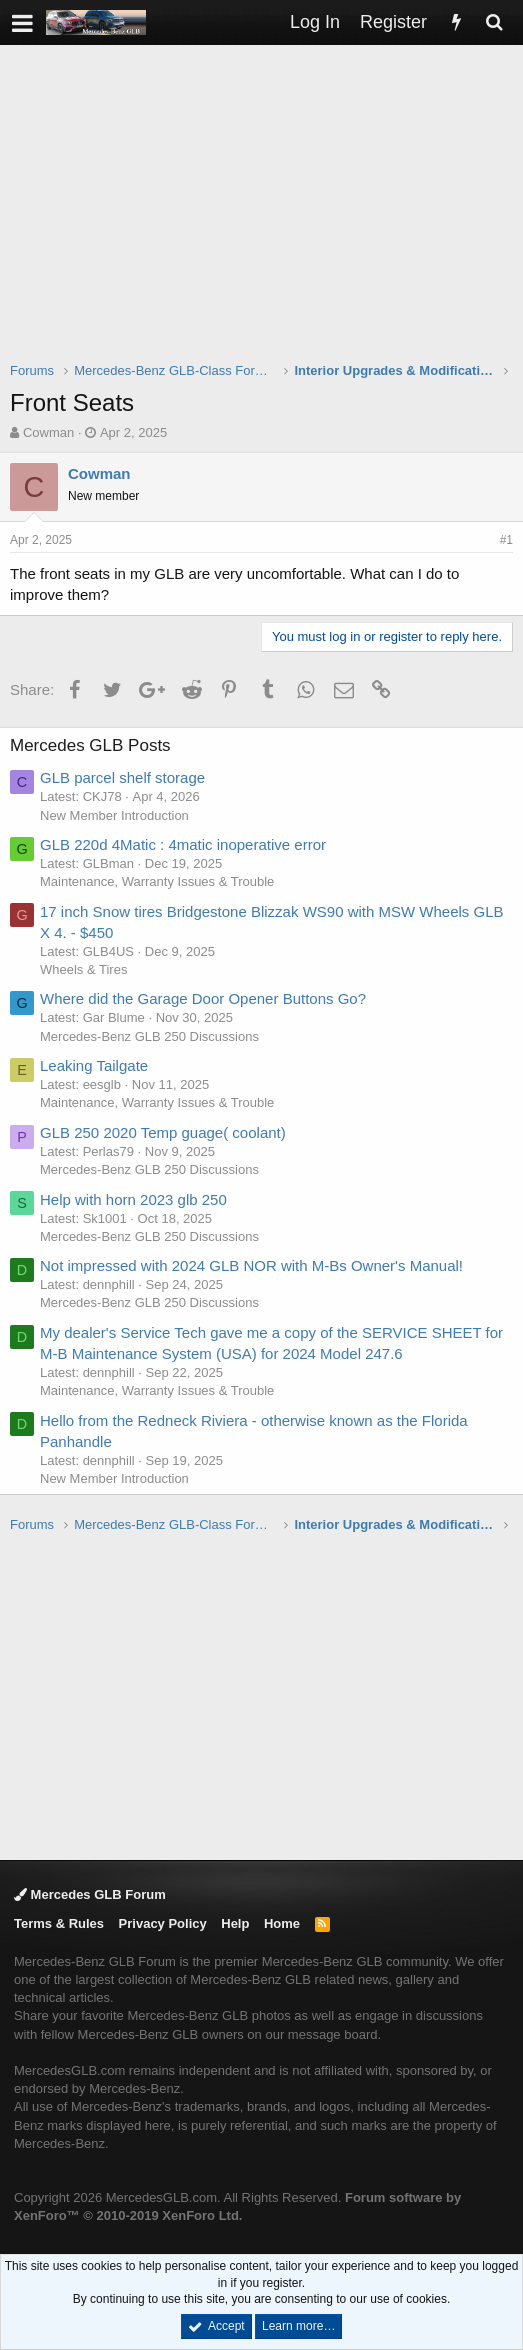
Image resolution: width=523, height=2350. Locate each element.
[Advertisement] (266, 216)
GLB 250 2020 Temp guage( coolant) (163, 1132)
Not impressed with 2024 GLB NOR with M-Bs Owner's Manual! (251, 1265)
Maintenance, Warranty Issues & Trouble (157, 881)
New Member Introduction (114, 815)
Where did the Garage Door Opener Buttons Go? (203, 998)
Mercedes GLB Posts (90, 745)
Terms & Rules (59, 1923)
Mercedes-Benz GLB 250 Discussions (149, 1036)
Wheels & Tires (83, 969)
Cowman (48, 432)
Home (282, 1923)
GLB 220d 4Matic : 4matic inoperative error (183, 844)
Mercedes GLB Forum (90, 1894)
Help (235, 1923)
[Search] (494, 22)
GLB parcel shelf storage (122, 777)
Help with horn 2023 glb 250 (133, 1199)
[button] (22, 22)
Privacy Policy (163, 1923)
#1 (506, 540)
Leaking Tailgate (94, 1065)
